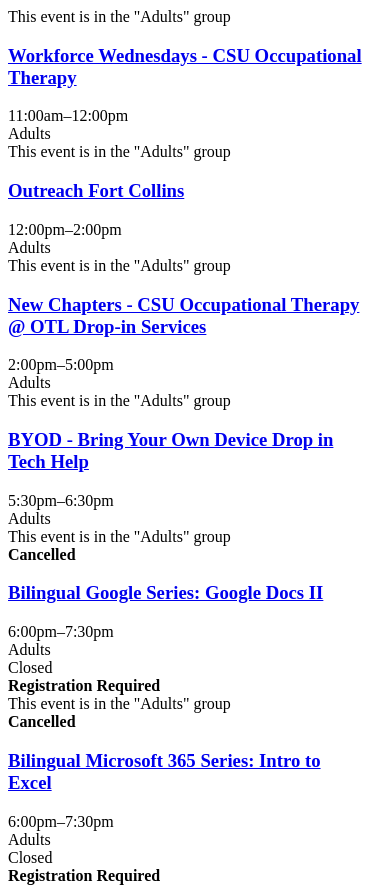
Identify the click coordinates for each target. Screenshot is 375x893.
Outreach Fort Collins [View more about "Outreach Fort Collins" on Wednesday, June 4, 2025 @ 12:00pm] (96, 190)
